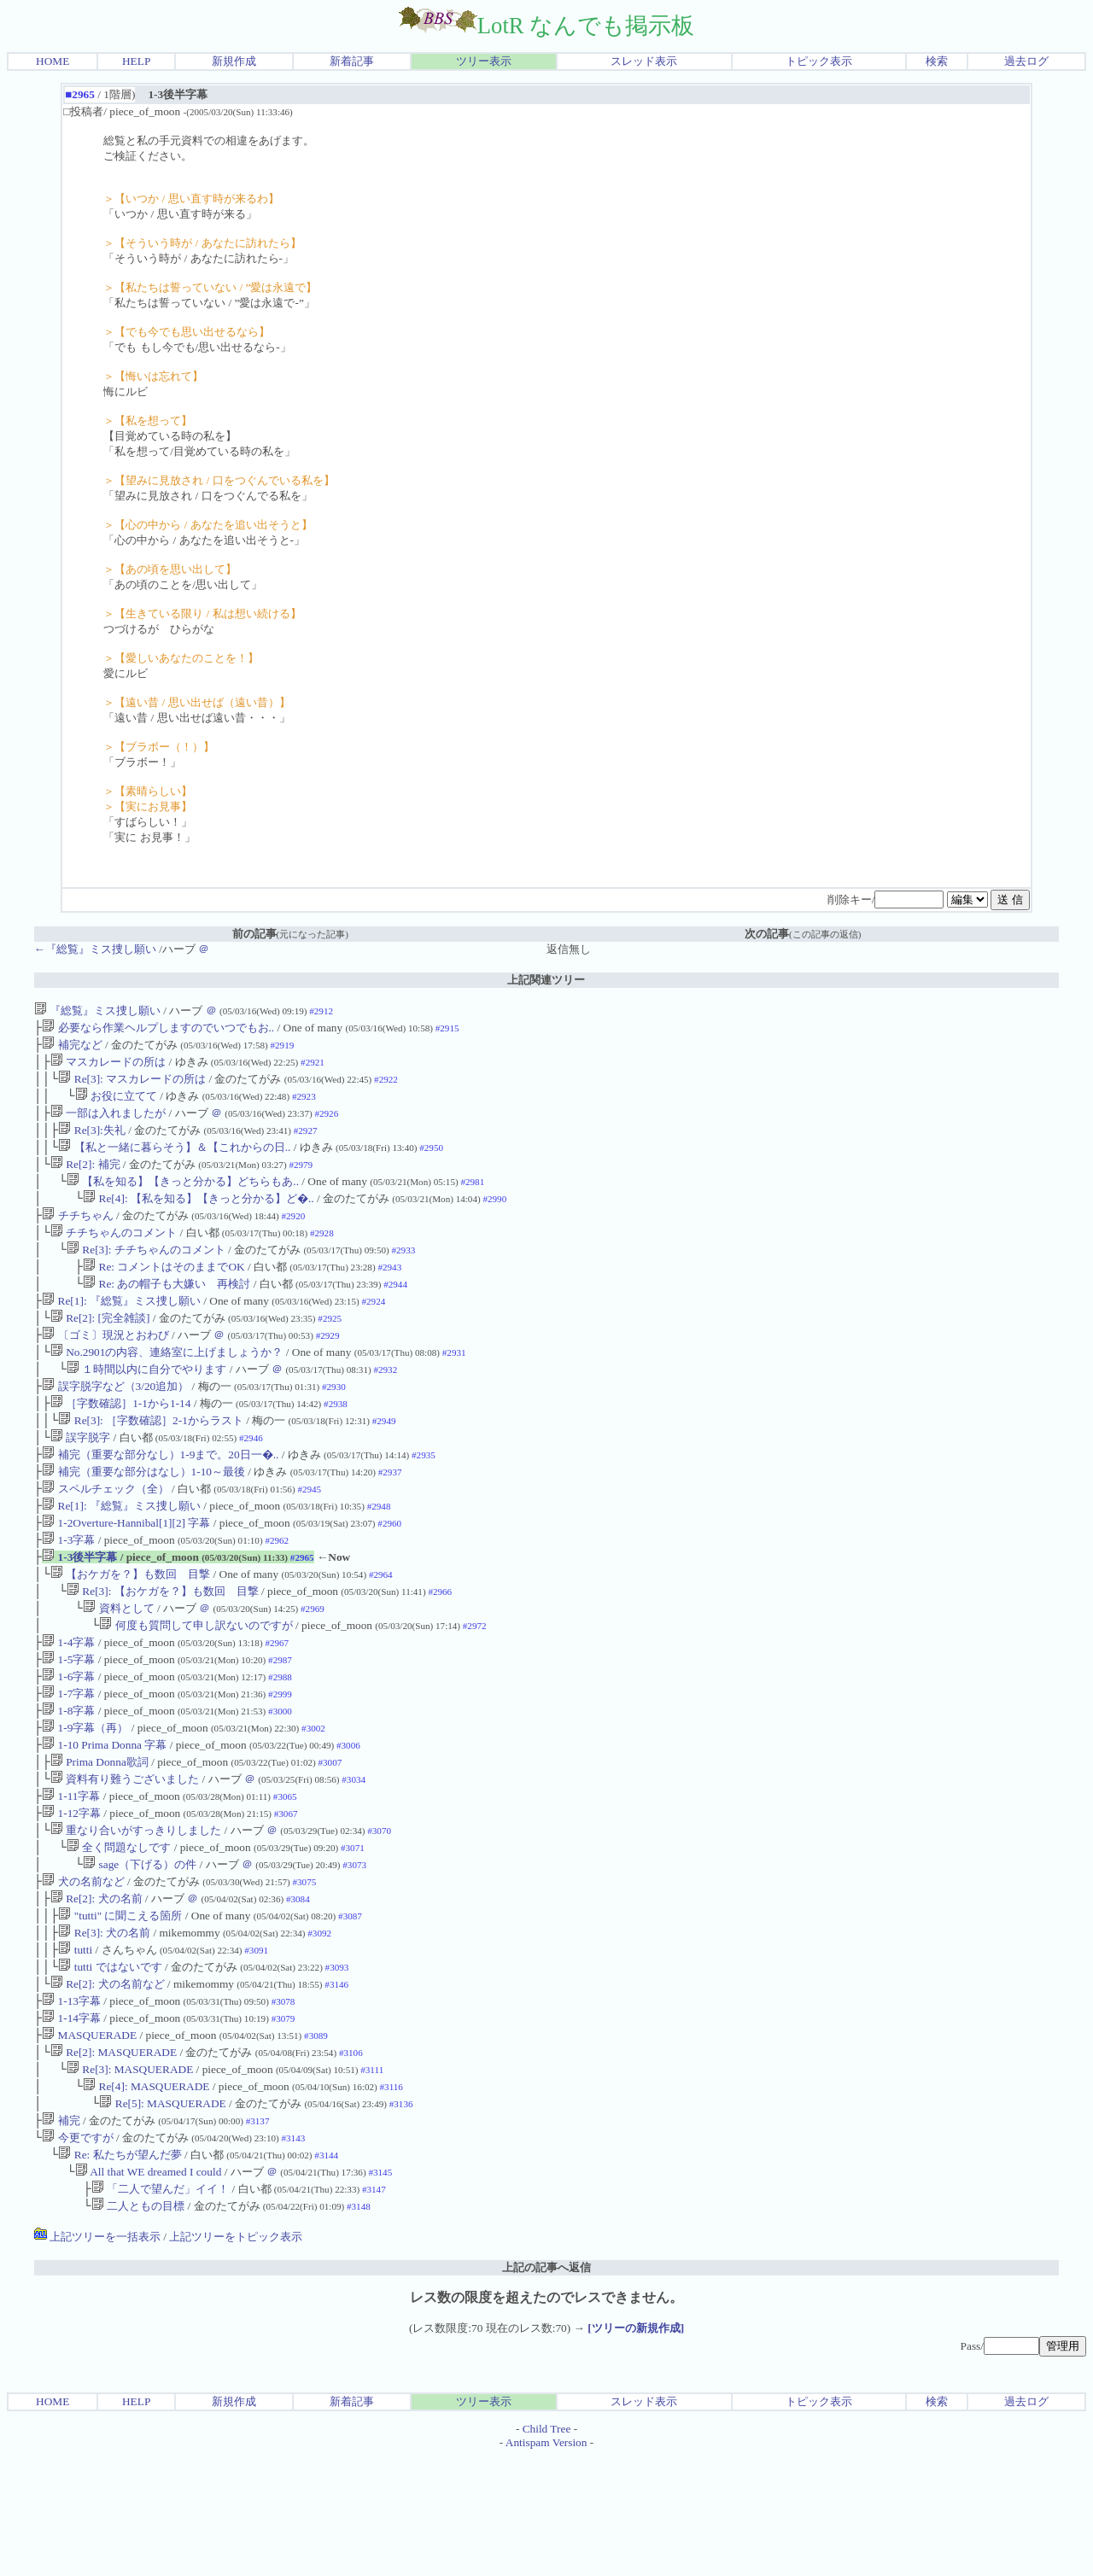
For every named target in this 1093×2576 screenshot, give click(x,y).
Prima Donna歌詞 (99, 1837)
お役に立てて (116, 1104)
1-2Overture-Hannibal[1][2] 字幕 (126, 1574)
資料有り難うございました (124, 1855)
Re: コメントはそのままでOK (163, 1292)
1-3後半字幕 (79, 1611)
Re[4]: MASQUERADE (146, 2194)
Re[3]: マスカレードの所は (132, 1085)
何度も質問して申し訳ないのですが (195, 1686)
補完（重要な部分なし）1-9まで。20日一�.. (160, 1498)
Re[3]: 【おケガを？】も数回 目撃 (163, 1649)
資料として (118, 1668)
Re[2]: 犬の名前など (107, 2081)
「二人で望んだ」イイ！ (160, 2306)
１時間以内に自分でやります (146, 1405)
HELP (136, 61)
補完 (60, 2231)
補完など (72, 1048)
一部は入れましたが (108, 1123)
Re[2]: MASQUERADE (113, 2156)
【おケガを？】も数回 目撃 (130, 1630)
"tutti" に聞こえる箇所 (120, 2006)
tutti (75, 2043)
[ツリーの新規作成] (635, 2447)
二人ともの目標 (137, 2325)
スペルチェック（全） (105, 1536)
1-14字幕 (71, 2118)
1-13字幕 (71, 2100)
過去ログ (1026, 61)
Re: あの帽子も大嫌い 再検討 (166, 1311)
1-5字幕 (68, 1724)
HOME (52, 61)
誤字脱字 (80, 1480)
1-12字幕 (71, 1893)
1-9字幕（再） (85, 1799)
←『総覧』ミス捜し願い (95, 949)
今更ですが (77, 2250)
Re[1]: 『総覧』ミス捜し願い (121, 1329)
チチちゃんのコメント (113, 1254)
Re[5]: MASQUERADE (162, 2212)
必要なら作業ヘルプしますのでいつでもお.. (158, 1029)
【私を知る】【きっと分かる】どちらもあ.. (183, 1198)
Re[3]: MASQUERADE (130, 2175)
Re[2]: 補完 (85, 1179)
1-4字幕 (68, 1705)
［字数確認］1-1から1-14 (120, 1442)
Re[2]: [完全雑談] (100, 1348)
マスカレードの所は (108, 1066)
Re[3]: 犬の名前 (104, 2024)
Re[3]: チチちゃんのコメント (146, 1273)
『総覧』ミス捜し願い (97, 1010)
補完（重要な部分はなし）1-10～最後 (143, 1517)
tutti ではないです (109, 2062)
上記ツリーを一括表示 (97, 2356)
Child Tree (547, 2548)
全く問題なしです (119, 1931)
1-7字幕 (68, 1761)
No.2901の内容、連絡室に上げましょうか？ (166, 1386)
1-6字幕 (68, 1743)
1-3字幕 (68, 1592)
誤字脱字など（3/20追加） (115, 1423)
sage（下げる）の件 (139, 1949)
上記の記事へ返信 (546, 2386)
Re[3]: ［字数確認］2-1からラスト (150, 1461)
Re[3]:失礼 (91, 1142)
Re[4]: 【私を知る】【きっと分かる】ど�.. (198, 1217)
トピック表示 (819, 61)
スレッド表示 (644, 61)
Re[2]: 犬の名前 (96, 1987)
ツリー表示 (483, 61)
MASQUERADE (89, 2137)
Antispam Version (546, 2562)
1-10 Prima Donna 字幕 (104, 1818)
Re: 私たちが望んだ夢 (119, 2269)
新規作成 (234, 61)
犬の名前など (83, 1968)
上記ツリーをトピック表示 (235, 2356)
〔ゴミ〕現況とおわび (105, 1367)
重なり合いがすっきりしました (135, 1912)
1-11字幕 (71, 1874)
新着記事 (352, 61)
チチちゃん (77, 1236)
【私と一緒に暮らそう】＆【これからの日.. (174, 1160)
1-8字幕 (68, 1780)
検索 (937, 61)
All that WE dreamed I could (148, 2287)
